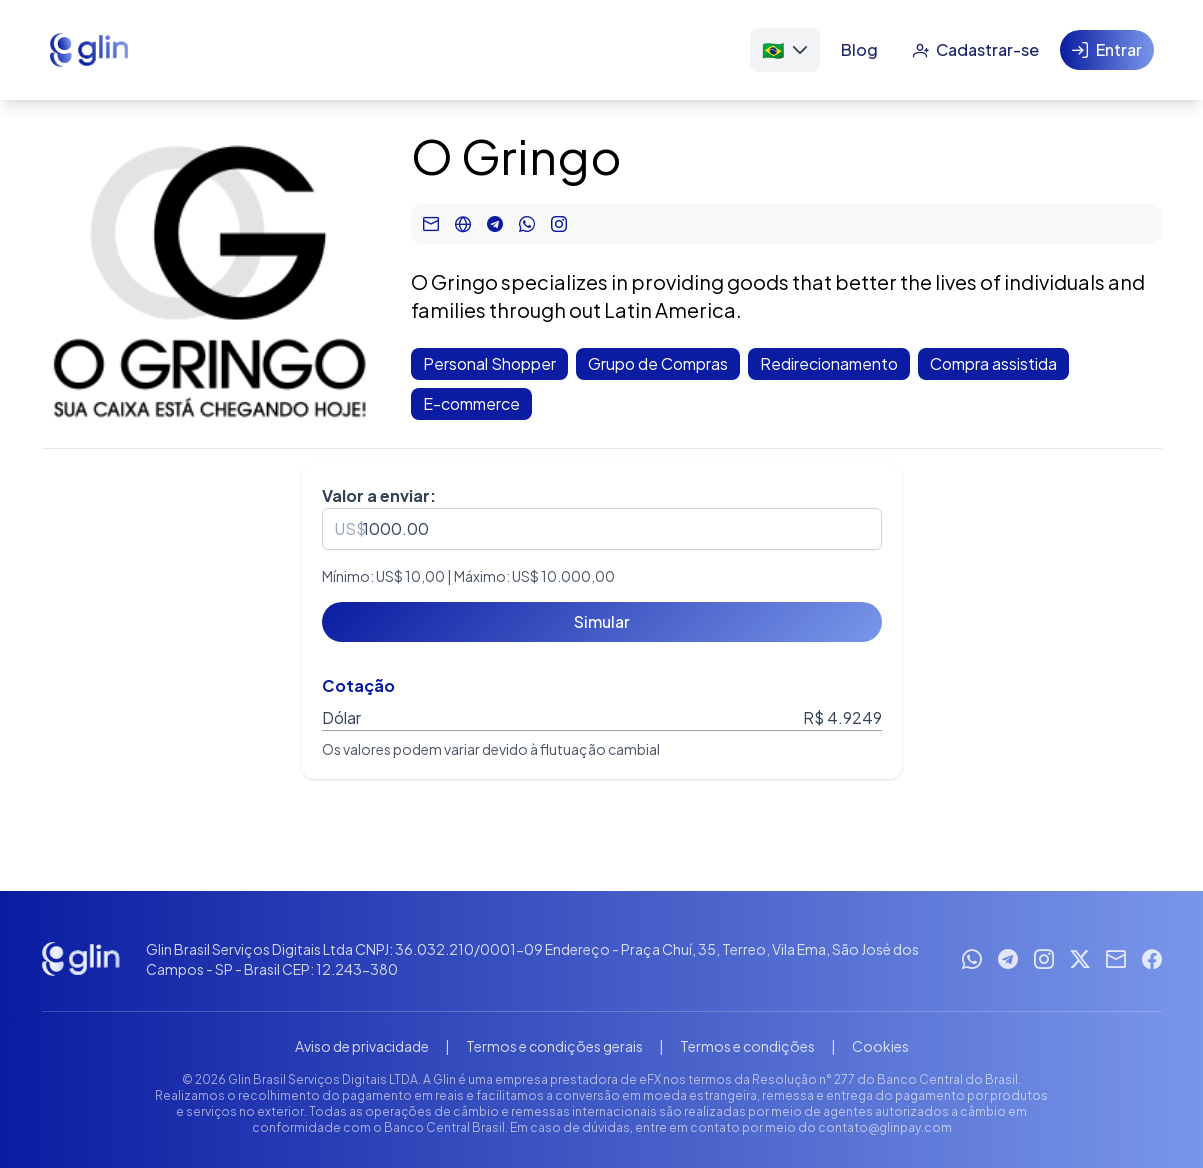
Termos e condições (747, 1046)
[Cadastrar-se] (975, 50)
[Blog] (859, 50)
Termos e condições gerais (554, 1046)
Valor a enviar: (379, 495)
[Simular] (602, 622)
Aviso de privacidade (362, 1046)
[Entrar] (1107, 50)
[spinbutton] (602, 529)
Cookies (880, 1046)
